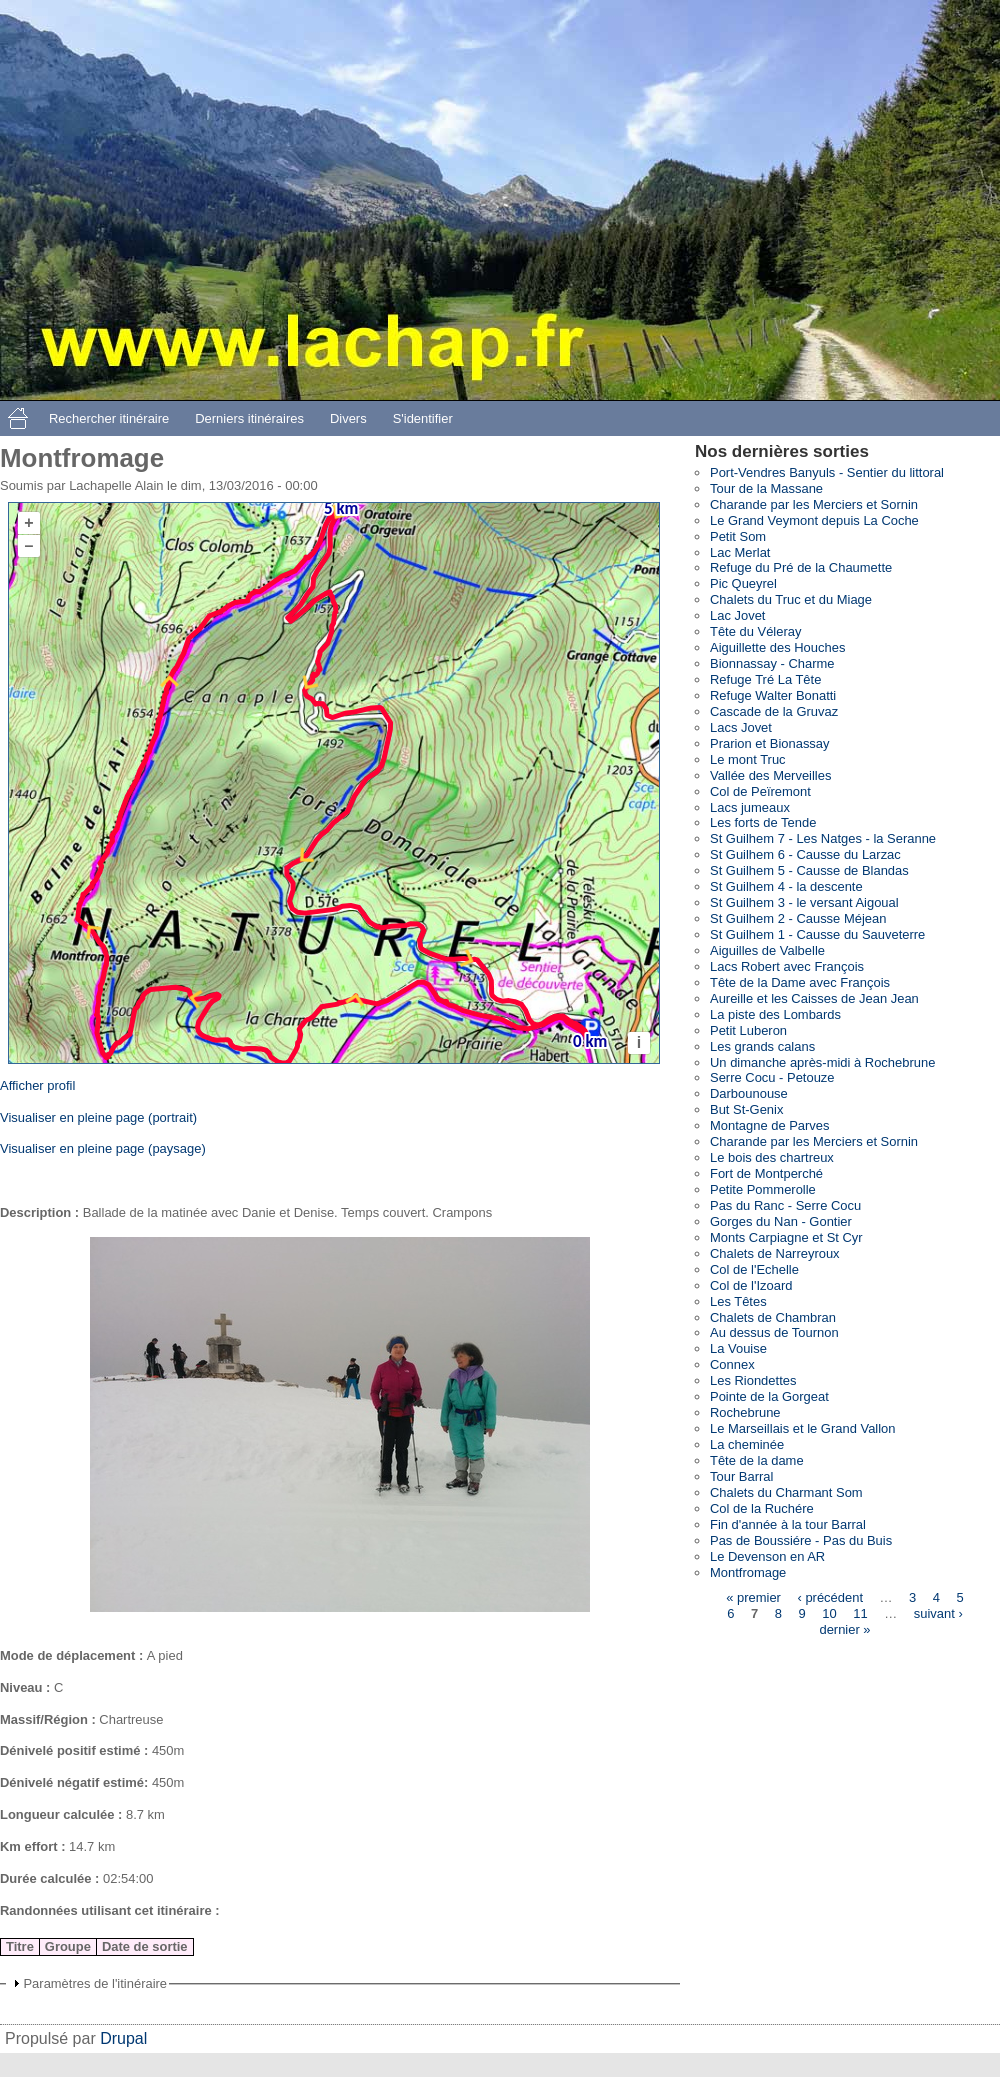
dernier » (844, 1629)
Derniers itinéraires (249, 418)
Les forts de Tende (763, 822)
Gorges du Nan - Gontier (781, 1221)
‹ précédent (830, 1597)
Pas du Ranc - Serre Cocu (785, 1205)
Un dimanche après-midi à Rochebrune (822, 1062)
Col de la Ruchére (762, 1508)
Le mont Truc (748, 759)
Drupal (123, 2038)
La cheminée (747, 1444)
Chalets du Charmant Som (786, 1492)
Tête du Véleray (755, 631)
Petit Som (738, 536)
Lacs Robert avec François (787, 966)
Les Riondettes (753, 1380)
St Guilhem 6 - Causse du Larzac (805, 854)
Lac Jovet (737, 615)
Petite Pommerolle (763, 1189)
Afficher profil (37, 1085)
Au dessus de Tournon (774, 1332)
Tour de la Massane (766, 488)
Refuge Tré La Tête (765, 679)
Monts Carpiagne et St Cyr (786, 1237)
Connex (732, 1364)
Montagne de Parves (770, 1125)
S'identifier (423, 418)
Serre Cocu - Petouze (772, 1077)
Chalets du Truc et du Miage (791, 599)
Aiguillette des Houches (777, 647)
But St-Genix (746, 1109)
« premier (753, 1597)
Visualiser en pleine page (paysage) (103, 1148)
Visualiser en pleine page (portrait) (98, 1117)
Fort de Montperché (766, 1173)
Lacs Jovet (741, 727)
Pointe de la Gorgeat (769, 1396)
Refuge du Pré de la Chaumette (801, 567)
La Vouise (738, 1348)
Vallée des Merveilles (770, 775)
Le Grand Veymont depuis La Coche (814, 520)
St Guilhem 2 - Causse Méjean (798, 918)
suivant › (938, 1613)
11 (860, 1613)
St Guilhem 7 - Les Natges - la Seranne (823, 838)
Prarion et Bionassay (770, 743)
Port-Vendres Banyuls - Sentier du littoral (827, 472)
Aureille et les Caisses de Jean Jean (814, 998)
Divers (348, 418)
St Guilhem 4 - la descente (786, 886)
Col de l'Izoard (751, 1285)
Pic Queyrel (743, 583)
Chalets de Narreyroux (775, 1253)
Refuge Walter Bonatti (773, 695)
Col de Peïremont (760, 791)
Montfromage (748, 1572)
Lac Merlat (740, 552)
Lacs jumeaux (750, 807)
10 (829, 1613)
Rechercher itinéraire (109, 418)
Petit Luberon (748, 1030)
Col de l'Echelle (754, 1269)
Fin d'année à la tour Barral (788, 1524)
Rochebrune (745, 1412)
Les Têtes (738, 1301)
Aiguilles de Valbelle (767, 950)
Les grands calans (762, 1046)
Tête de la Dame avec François (800, 982)
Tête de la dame (757, 1460)
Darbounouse (749, 1093)
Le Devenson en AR (767, 1556)
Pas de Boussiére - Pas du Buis (801, 1540)
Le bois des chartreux (772, 1157)
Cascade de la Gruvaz (774, 711)
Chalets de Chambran (773, 1317)
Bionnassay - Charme (772, 663)
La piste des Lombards (775, 1014)
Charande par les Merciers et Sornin (814, 504)
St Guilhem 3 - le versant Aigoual (804, 902)
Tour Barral (741, 1476)
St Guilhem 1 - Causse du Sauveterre (817, 934)
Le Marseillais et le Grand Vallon (803, 1428)
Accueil (18, 418)
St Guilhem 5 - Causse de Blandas (809, 870)
